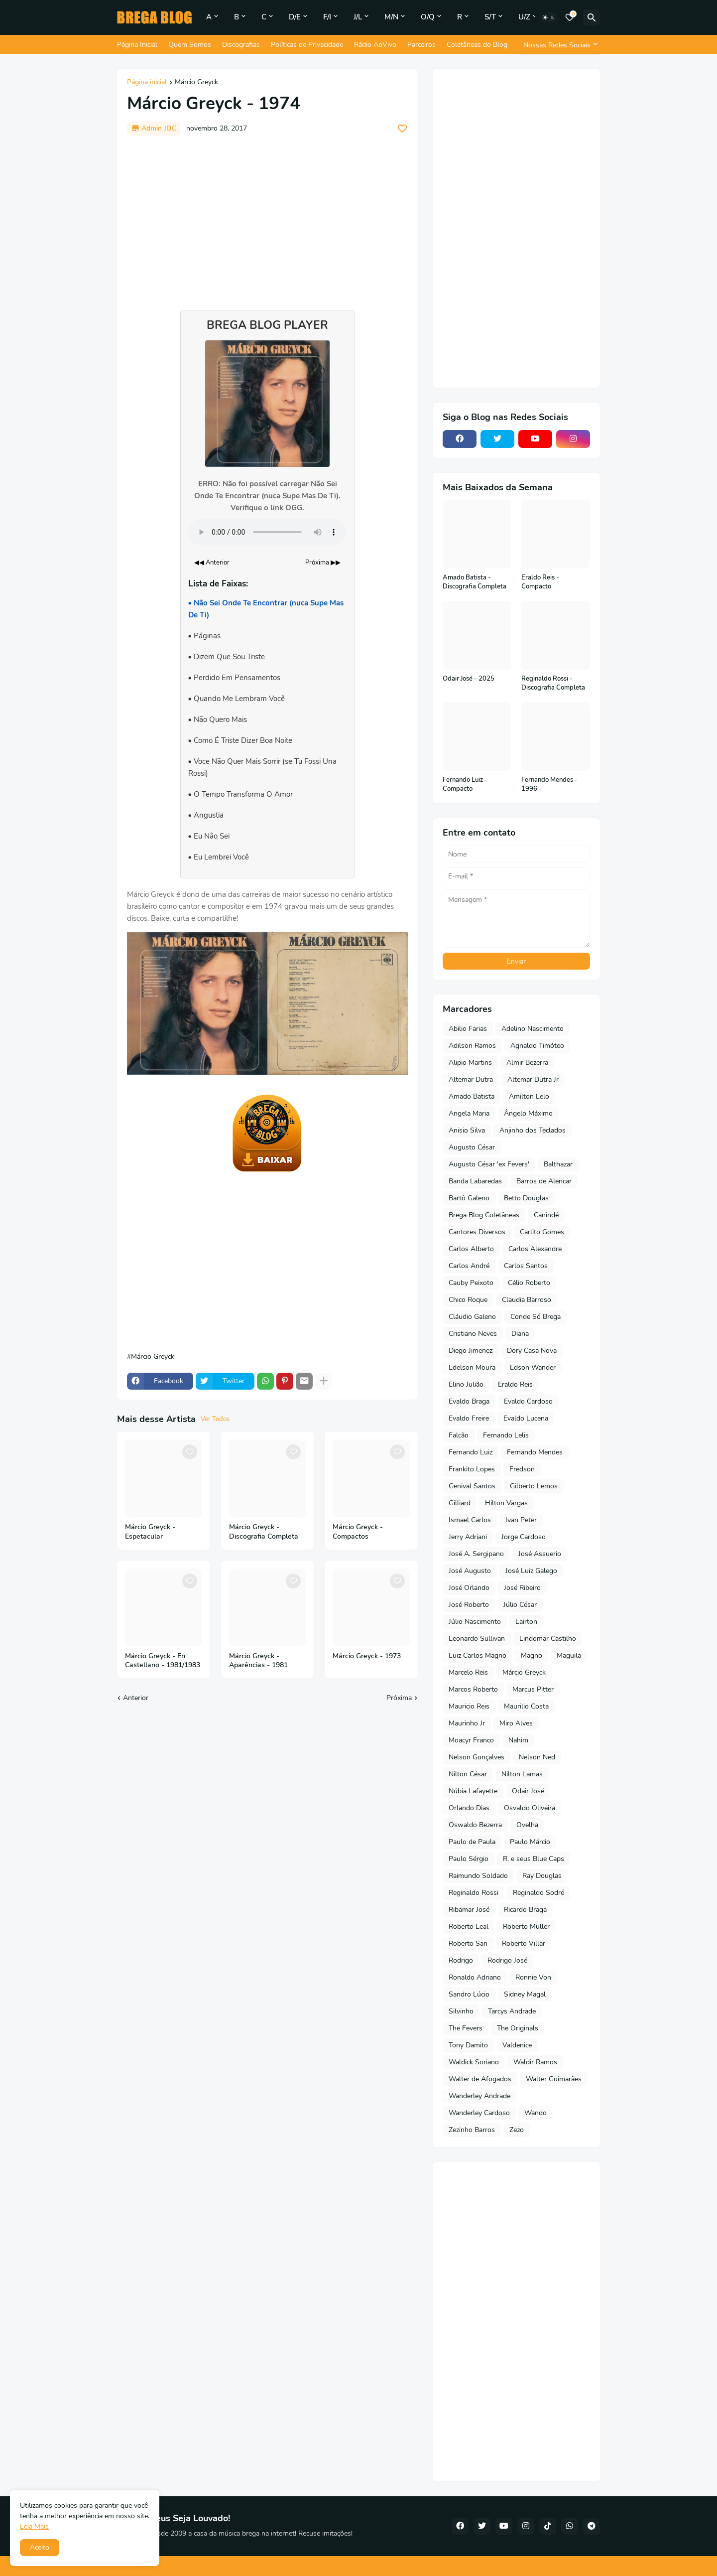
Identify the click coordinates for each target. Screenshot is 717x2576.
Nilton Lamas (522, 1774)
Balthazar (558, 1164)
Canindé (546, 1215)
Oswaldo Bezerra (475, 1825)
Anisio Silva (467, 1130)
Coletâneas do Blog (477, 44)
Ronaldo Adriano (475, 1977)
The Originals (517, 2028)
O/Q (428, 17)
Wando (535, 2113)
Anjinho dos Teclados (532, 1130)
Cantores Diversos (477, 1232)
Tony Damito (468, 2045)
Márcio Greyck (196, 83)
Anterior (135, 1698)
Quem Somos (189, 44)
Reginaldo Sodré (538, 1892)
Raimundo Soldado (478, 1875)
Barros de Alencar (544, 1181)
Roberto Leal (468, 1926)
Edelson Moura (472, 1367)
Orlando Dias (469, 1808)
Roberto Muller (526, 1926)
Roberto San (468, 1943)
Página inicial (147, 83)
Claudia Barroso (526, 1299)
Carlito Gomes (542, 1232)
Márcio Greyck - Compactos (358, 1532)
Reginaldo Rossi (473, 1892)
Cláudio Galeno (472, 1316)
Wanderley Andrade (479, 2096)
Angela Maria (469, 1113)
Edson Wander (533, 1367)
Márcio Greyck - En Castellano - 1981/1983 (162, 1661)
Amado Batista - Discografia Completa (474, 582)
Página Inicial (137, 44)
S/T (490, 17)
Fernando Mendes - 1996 (549, 784)
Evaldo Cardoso (528, 1401)
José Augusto (470, 1570)
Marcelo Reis (468, 1672)
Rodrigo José (507, 1960)
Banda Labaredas (475, 1181)
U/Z (524, 17)
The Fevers (465, 2028)
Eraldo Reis (515, 1384)
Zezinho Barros (472, 2130)
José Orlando (469, 1587)
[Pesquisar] (591, 17)
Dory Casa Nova (532, 1350)
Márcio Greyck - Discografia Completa (263, 1532)
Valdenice (517, 2045)
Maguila (569, 1655)
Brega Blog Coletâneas (484, 1215)
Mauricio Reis (469, 1706)
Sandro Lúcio (469, 1994)
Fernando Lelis (506, 1435)
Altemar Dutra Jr (533, 1079)
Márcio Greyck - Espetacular (150, 1532)
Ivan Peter (521, 1520)
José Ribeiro (522, 1587)
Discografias (241, 44)
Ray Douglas (542, 1875)
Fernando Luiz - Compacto (465, 784)
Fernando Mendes (535, 1452)
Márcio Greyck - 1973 (367, 1656)
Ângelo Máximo (528, 1113)
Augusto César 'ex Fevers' (489, 1164)
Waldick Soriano (474, 2062)
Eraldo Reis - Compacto (540, 582)
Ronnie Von (533, 1977)
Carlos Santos (526, 1266)
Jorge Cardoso (523, 1537)
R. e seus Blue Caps (533, 1858)
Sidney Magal (525, 1994)
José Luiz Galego (531, 1570)
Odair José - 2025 (468, 679)
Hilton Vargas (506, 1503)
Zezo (516, 2130)
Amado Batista (471, 1096)
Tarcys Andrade (512, 2011)
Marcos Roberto (473, 1689)
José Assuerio (539, 1554)
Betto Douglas (526, 1198)
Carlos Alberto (471, 1249)
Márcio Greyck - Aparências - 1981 (258, 1661)
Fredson (522, 1469)
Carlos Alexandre (535, 1249)
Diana (520, 1333)
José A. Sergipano (476, 1554)
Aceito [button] (39, 2547)
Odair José (528, 1791)
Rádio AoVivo (375, 44)
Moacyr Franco (471, 1740)
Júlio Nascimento (475, 1621)
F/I (327, 17)
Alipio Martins (470, 1062)
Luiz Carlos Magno (477, 1655)
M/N (391, 17)
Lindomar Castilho (547, 1638)
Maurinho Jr (467, 1723)
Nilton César (468, 1774)
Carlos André (469, 1266)
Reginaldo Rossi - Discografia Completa (553, 683)
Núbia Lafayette (473, 1791)
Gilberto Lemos (534, 1486)
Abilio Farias (468, 1028)
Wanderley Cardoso (479, 2113)
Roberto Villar (523, 1943)
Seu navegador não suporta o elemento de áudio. (267, 532)
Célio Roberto (529, 1283)
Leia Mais (34, 2526)
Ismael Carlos (470, 1520)
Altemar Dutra (471, 1079)
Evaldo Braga (469, 1401)
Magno (531, 1655)
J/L (358, 17)
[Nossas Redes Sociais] (559, 44)
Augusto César (472, 1147)
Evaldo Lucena (525, 1418)
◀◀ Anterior (212, 562)
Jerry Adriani (468, 1537)
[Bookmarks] (569, 17)
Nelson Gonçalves (476, 1757)
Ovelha (527, 1825)
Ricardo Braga (525, 1909)
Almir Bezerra (527, 1062)
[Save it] (402, 128)
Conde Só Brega (535, 1316)
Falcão (459, 1435)
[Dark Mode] (548, 17)
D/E (295, 17)
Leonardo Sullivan (477, 1638)
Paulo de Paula (472, 1842)
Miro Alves (516, 1723)
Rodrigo (461, 1960)
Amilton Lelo (529, 1096)
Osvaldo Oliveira (529, 1808)
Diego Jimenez (470, 1350)
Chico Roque (468, 1299)
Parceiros (421, 44)
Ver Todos (215, 1419)
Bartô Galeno (469, 1198)
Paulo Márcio (530, 1842)
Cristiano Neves (473, 1333)
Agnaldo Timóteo (537, 1045)
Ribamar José (469, 1909)
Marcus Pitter (533, 1689)
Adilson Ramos (472, 1045)
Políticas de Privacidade (307, 44)
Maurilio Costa (526, 1706)
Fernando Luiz (470, 1452)
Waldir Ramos (535, 2062)
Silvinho (461, 2011)
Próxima (399, 1698)
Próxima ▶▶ (323, 562)
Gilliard (460, 1503)
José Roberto (469, 1604)
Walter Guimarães (554, 2079)
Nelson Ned (537, 1757)
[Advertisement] (267, 217)
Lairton (526, 1621)
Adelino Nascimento (532, 1028)
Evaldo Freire (469, 1418)
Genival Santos (472, 1486)
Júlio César (520, 1604)
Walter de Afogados (480, 2079)
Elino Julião (466, 1384)
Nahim (518, 1740)
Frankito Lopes (472, 1469)
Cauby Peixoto (471, 1283)
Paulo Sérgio (468, 1858)
